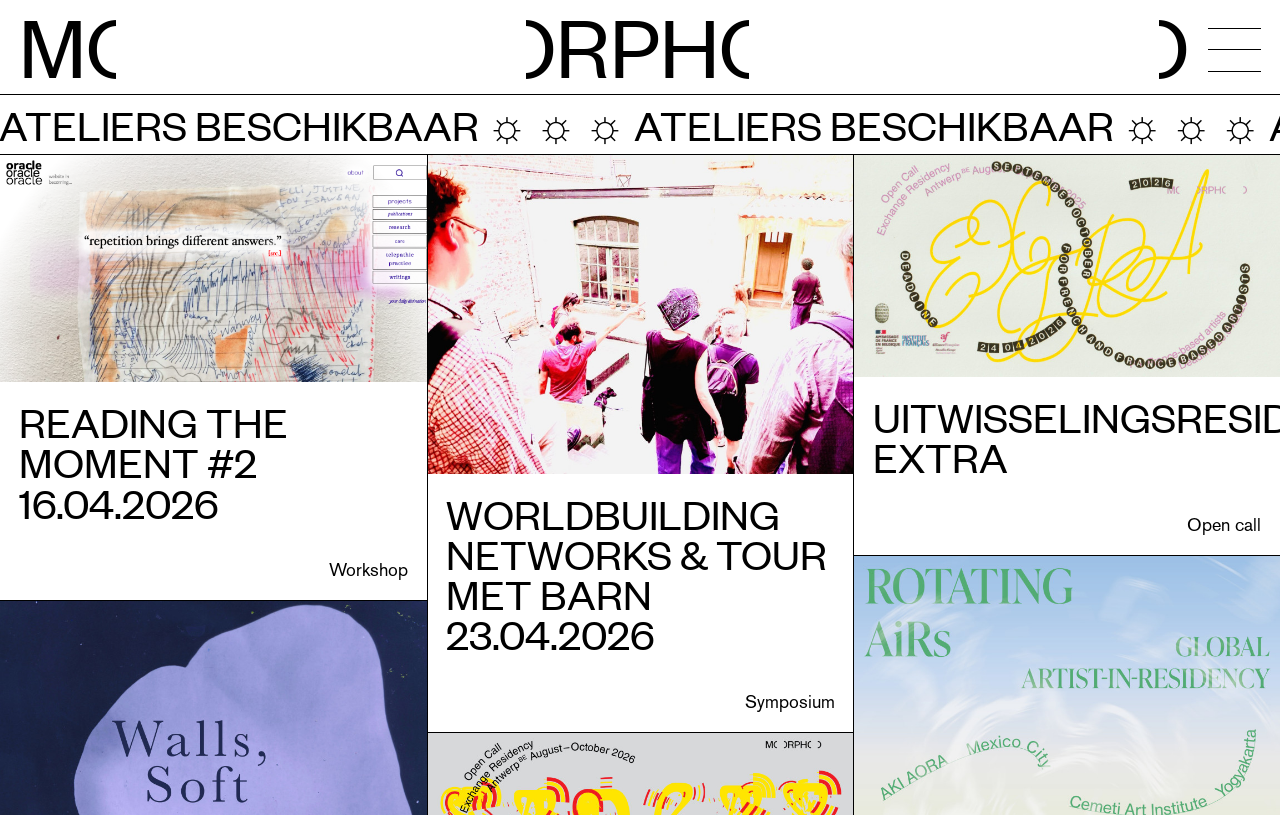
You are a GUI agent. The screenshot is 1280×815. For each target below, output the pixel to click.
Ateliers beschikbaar (847, 124)
